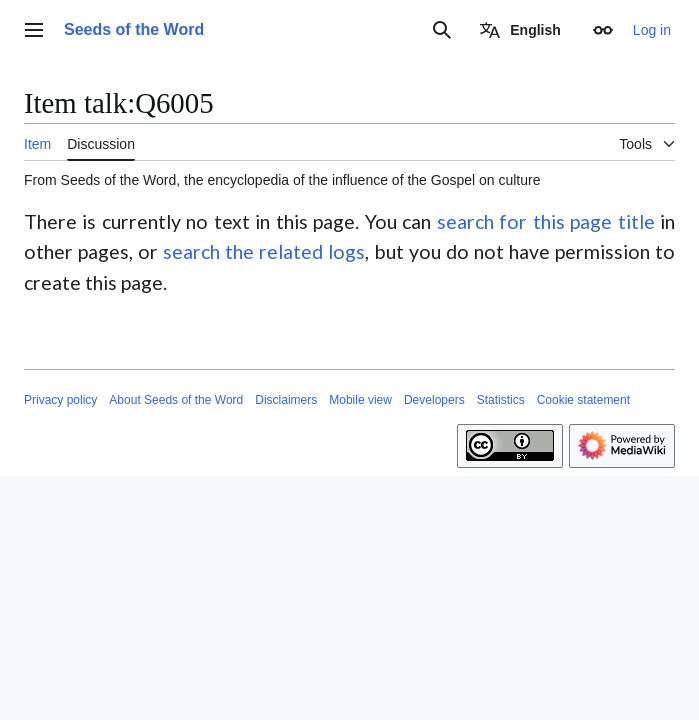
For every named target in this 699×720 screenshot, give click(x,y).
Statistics (501, 400)
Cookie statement (583, 400)
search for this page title (546, 221)
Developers (434, 400)
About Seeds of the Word (176, 400)
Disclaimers (286, 400)
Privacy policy (60, 400)
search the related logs (264, 251)
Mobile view (360, 400)
